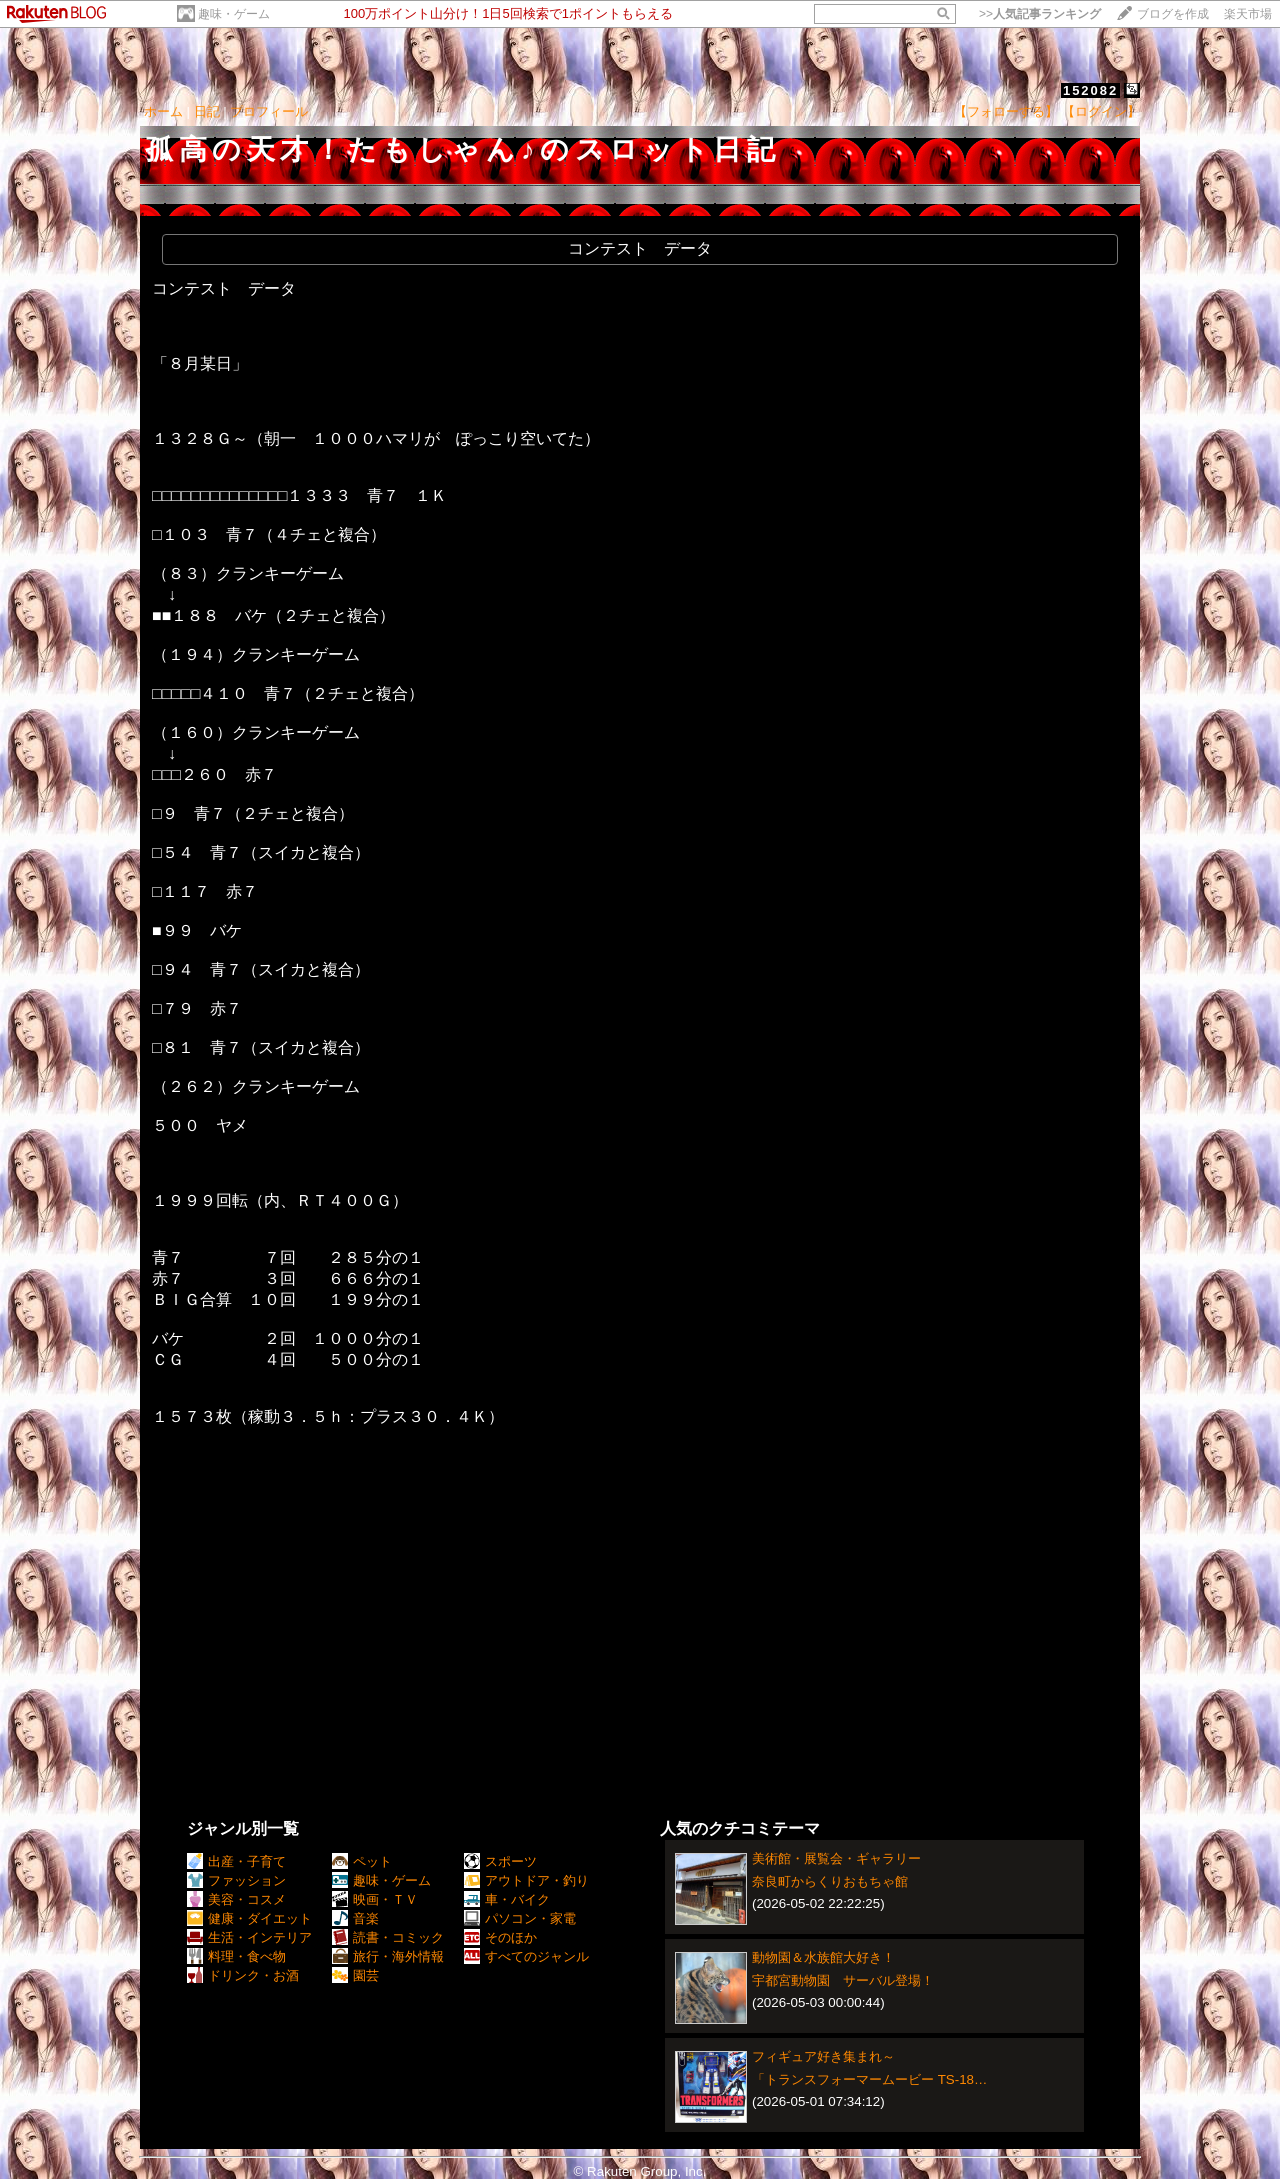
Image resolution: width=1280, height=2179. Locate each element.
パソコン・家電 (520, 1918)
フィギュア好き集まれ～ (823, 2056)
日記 (207, 111)
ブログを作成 (1173, 14)
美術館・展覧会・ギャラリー (836, 1858)
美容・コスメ (236, 1899)
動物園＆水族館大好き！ (823, 1957)
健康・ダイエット (249, 1918)
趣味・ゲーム (234, 14)
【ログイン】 (1101, 111)
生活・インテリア (249, 1937)
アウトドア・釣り (526, 1880)
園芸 (355, 1975)
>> (1040, 14)
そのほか (500, 1937)
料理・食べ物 (236, 1956)
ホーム (163, 111)
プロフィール (269, 111)
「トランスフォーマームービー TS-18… (869, 2079)
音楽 (355, 1918)
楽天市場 (1248, 14)
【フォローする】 (1006, 111)
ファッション (236, 1880)
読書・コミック (388, 1937)
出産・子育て (236, 1861)
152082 (1090, 90)
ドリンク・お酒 (243, 1975)
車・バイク (507, 1899)
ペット (362, 1861)
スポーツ (500, 1861)
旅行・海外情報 (388, 1956)
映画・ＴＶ (375, 1899)
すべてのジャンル (526, 1956)
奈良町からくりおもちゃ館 (830, 1881)
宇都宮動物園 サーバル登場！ (843, 1980)
